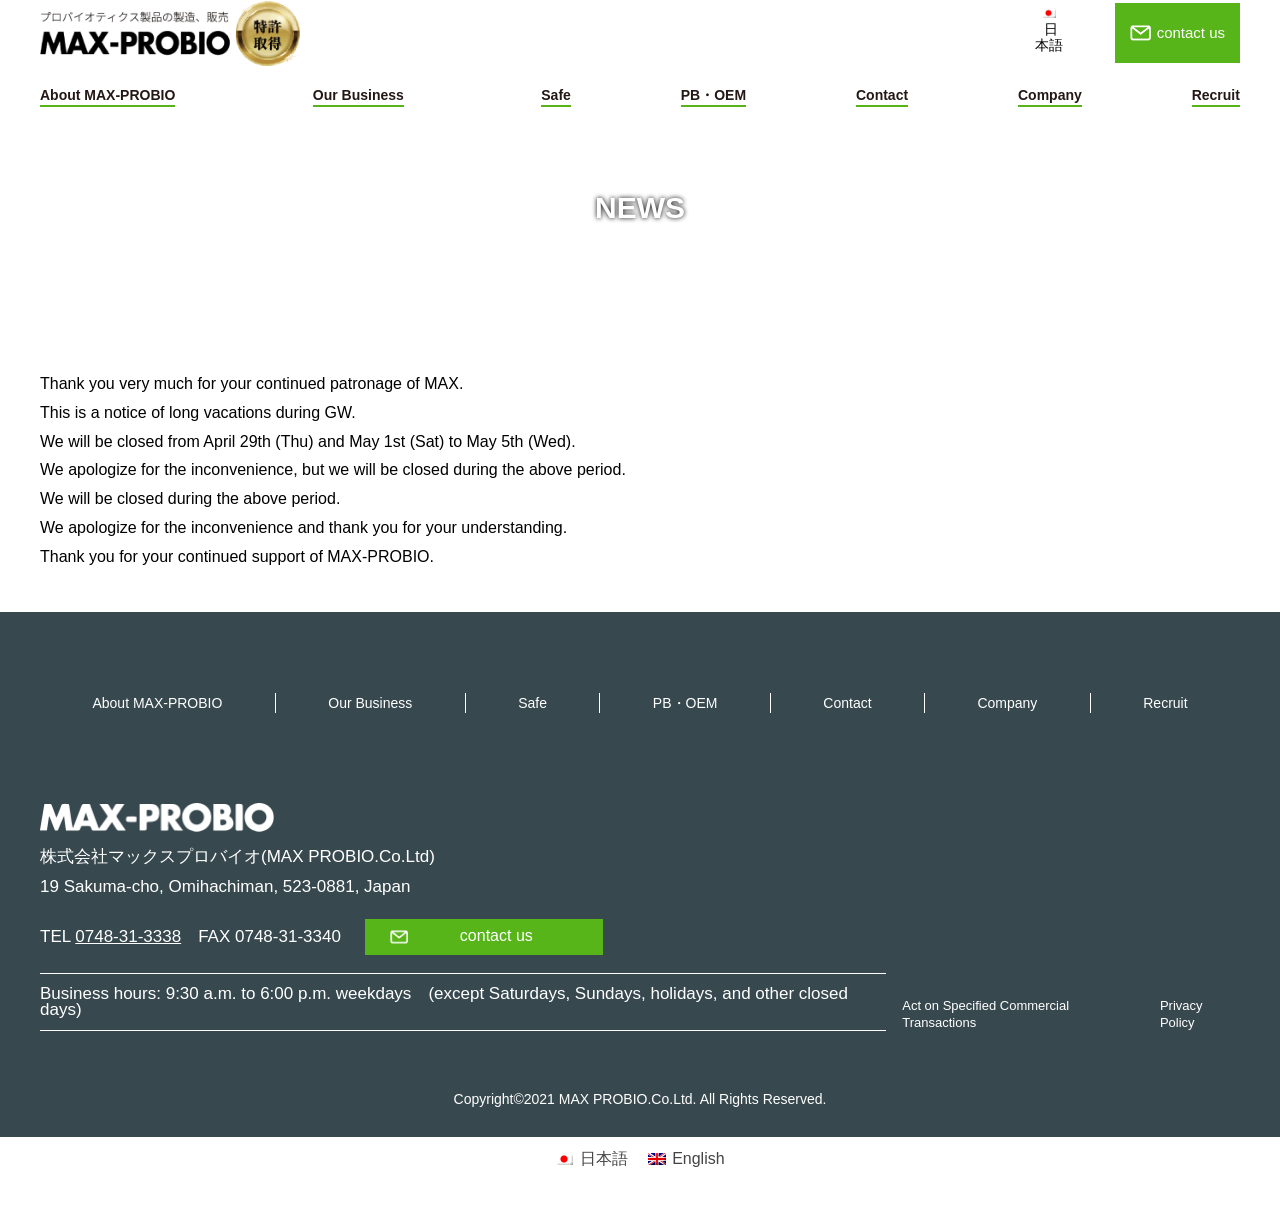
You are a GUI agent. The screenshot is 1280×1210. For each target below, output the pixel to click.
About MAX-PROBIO (107, 95)
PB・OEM (713, 95)
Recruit (1216, 95)
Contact (882, 95)
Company (1050, 95)
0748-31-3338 (128, 936)
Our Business (358, 95)
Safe (556, 95)
